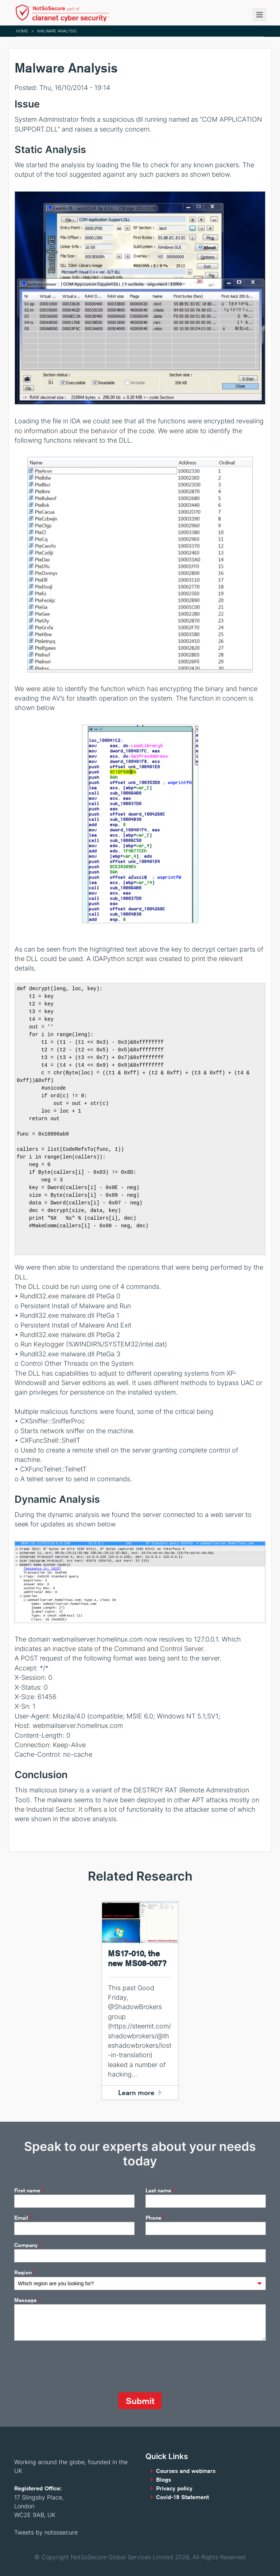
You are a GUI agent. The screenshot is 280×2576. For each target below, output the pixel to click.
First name (29, 2191)
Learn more (136, 2092)
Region (25, 2273)
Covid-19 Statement (182, 2497)
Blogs (163, 2479)
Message (27, 2300)
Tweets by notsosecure (46, 2532)
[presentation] (69, 2366)
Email (23, 2218)
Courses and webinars (185, 2470)
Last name (160, 2191)
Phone (155, 2218)
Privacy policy (174, 2488)
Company (28, 2245)
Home (22, 31)
